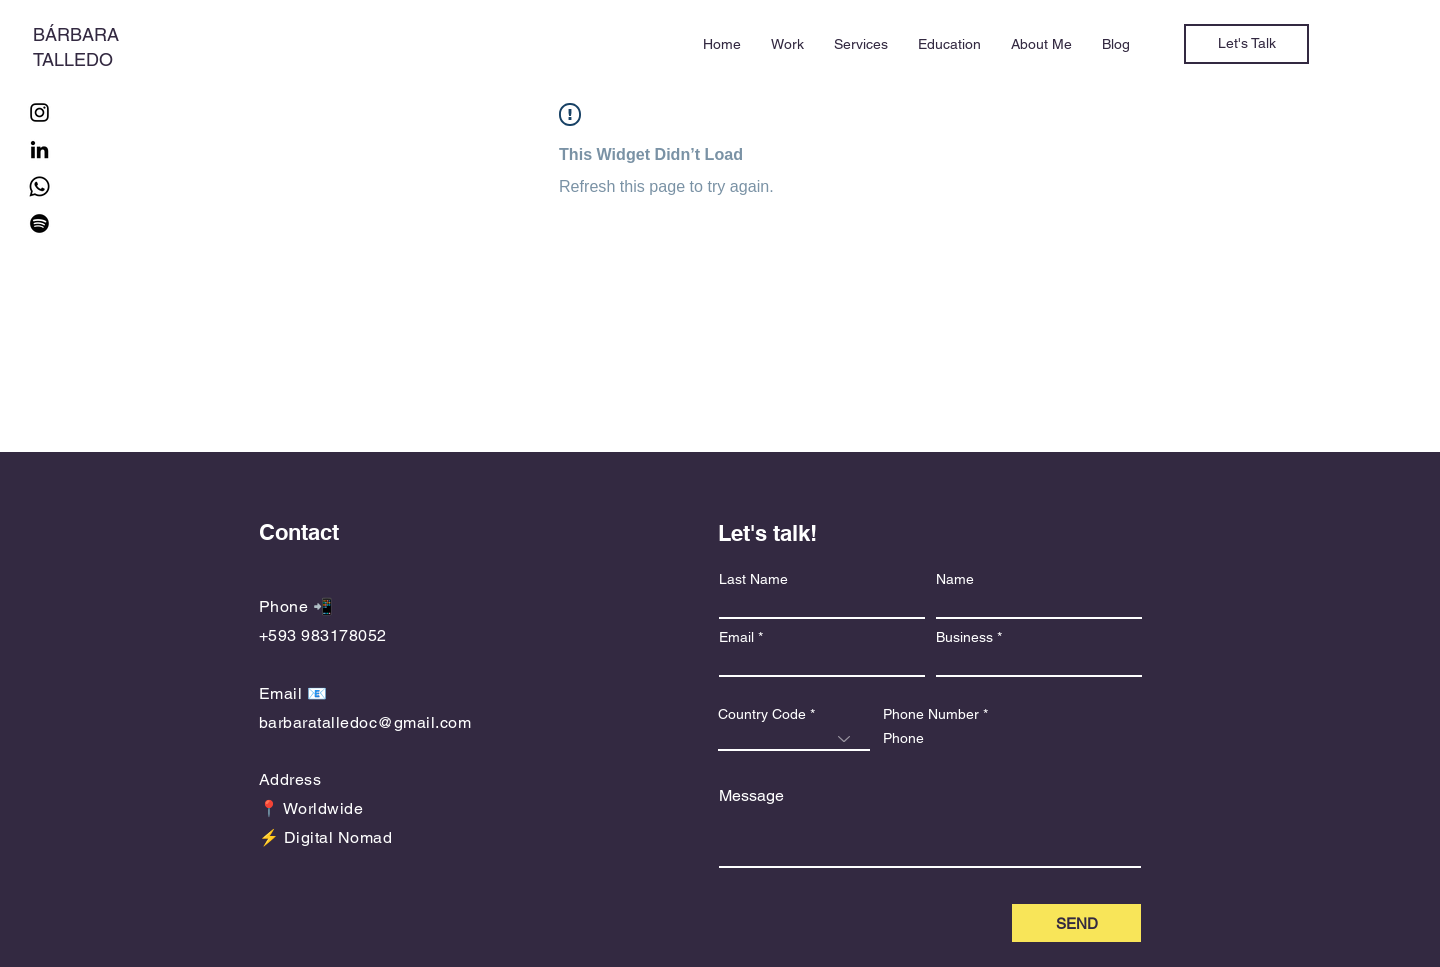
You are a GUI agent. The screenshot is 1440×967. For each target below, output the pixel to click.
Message (751, 796)
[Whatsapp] (39, 186)
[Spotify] (39, 223)
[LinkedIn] (39, 149)
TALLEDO (73, 59)
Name (955, 579)
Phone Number (931, 714)
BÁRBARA (76, 34)
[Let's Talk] (1246, 44)
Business (964, 637)
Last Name (753, 579)
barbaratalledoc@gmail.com (365, 722)
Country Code (762, 714)
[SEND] (1076, 923)
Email (736, 637)
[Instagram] (39, 112)
